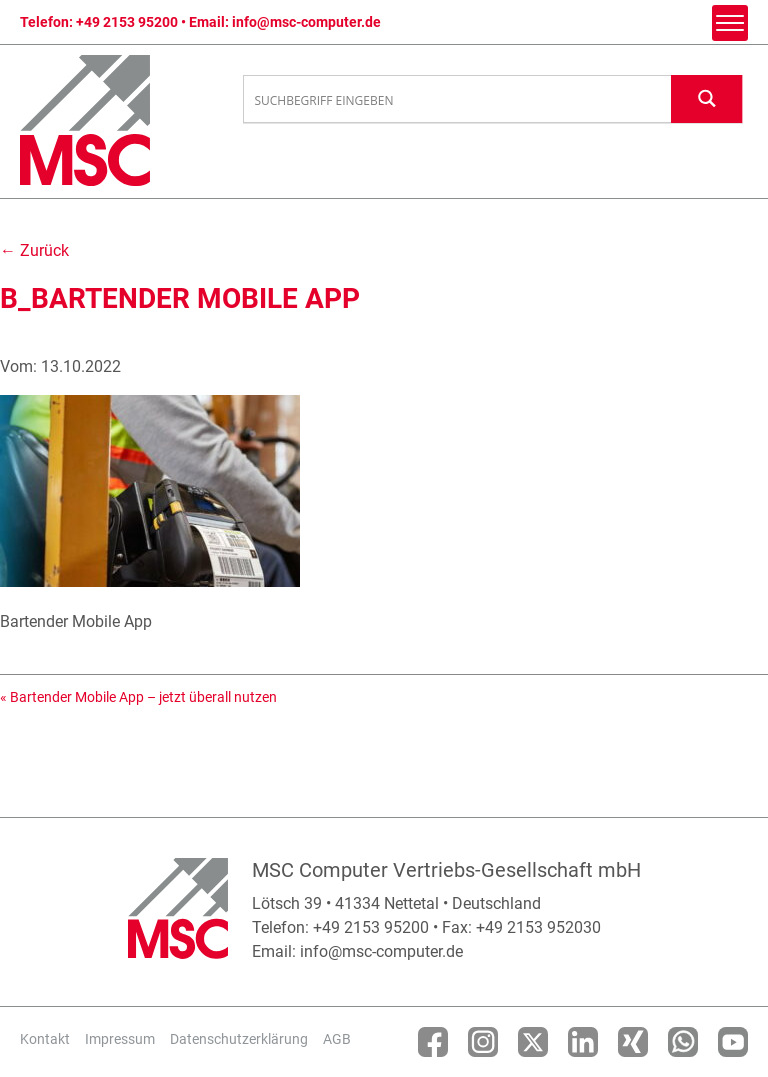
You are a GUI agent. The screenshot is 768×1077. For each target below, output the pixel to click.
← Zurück (34, 250)
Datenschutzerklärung (239, 1039)
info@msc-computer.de (306, 22)
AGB (337, 1039)
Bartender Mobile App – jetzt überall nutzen (143, 697)
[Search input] (458, 100)
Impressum (120, 1039)
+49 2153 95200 (127, 22)
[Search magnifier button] (707, 98)
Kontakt (45, 1039)
